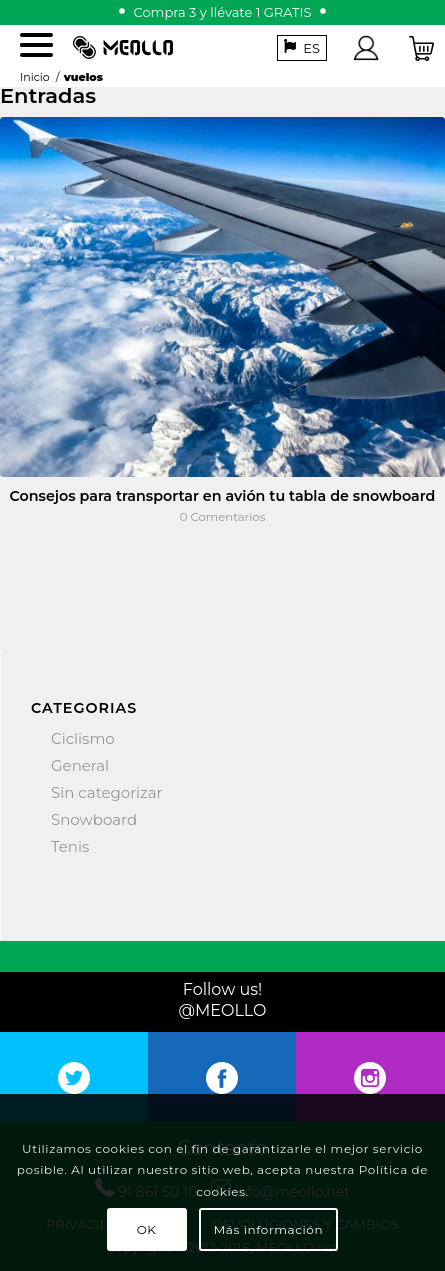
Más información (268, 1229)
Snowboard (94, 819)
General (80, 765)
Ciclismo (83, 738)
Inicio (35, 77)
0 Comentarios (223, 517)
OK (147, 1229)
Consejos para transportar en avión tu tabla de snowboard (223, 496)
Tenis (70, 846)
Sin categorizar (107, 792)
